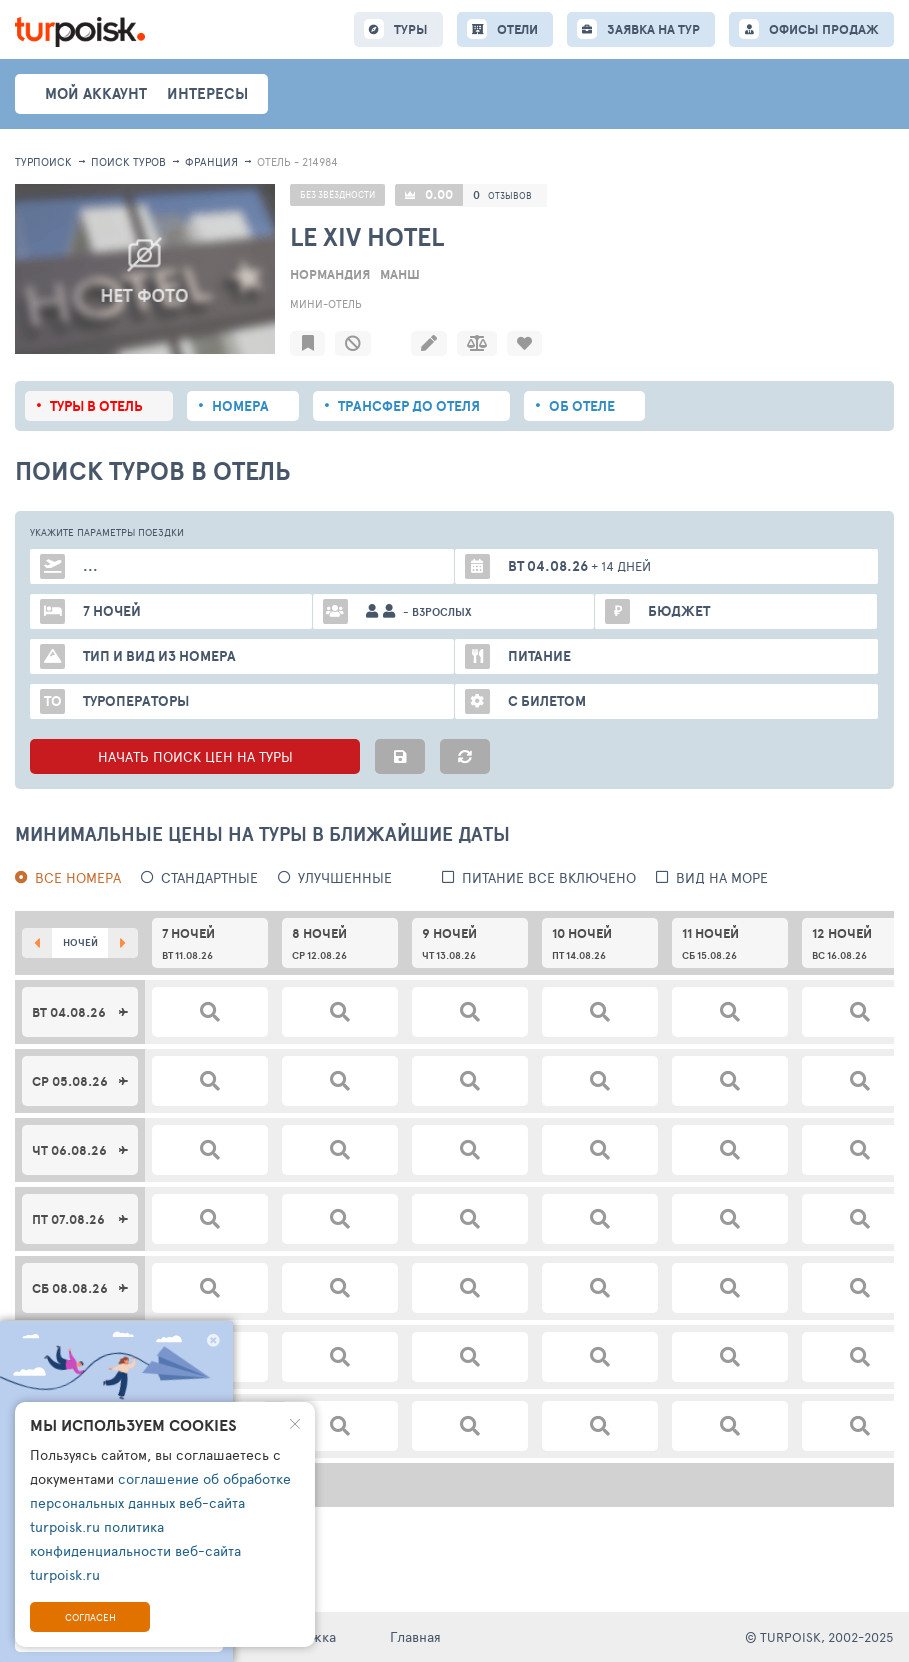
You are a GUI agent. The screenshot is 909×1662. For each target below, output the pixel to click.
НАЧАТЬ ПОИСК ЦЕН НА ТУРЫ (195, 756)
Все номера (78, 877)
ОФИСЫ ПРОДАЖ (824, 29)
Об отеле (582, 406)
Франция (211, 161)
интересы (207, 93)
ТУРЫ (411, 29)
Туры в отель (96, 406)
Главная (415, 1636)
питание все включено (549, 877)
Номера (240, 406)
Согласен (90, 1617)
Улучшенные (345, 877)
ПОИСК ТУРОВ (128, 161)
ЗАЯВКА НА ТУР (653, 29)
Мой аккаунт (96, 93)
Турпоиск (43, 161)
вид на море (722, 877)
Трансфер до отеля (409, 406)
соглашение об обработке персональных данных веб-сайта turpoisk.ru (160, 1502)
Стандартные (209, 877)
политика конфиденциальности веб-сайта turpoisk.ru (135, 1550)
